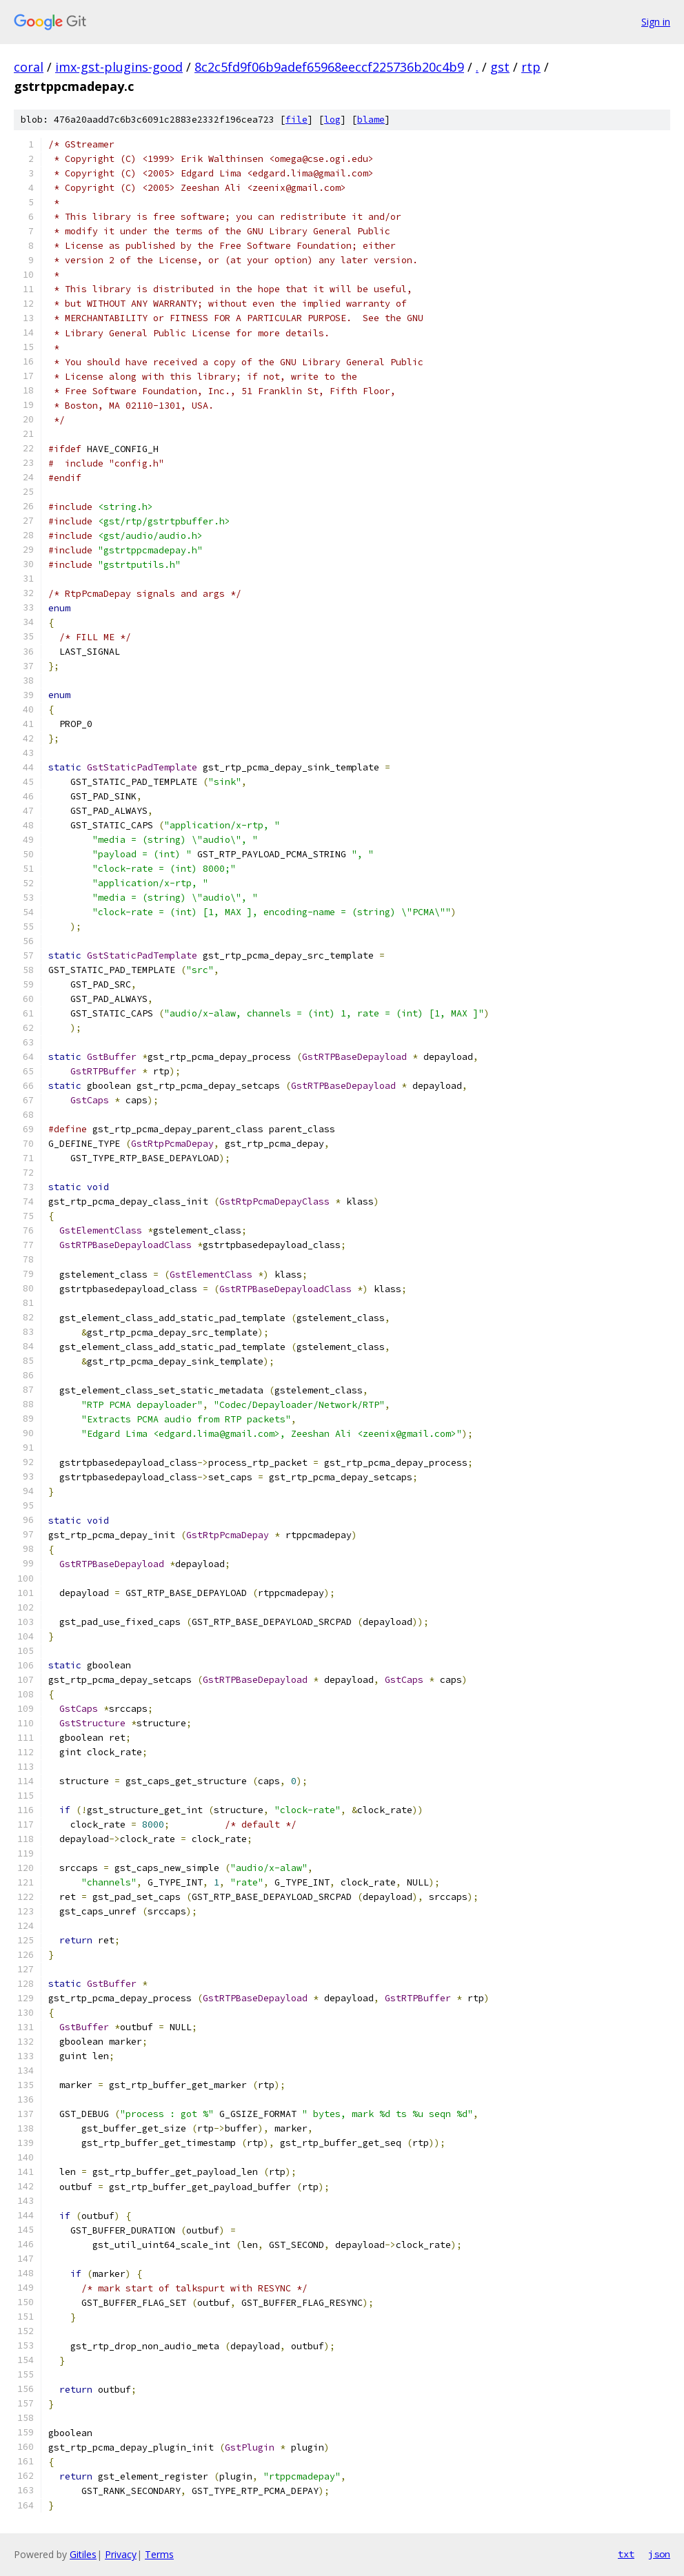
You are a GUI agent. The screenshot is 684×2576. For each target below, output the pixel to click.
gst (500, 67)
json (659, 2554)
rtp (531, 67)
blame (371, 119)
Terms (159, 2554)
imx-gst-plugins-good (119, 67)
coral (28, 67)
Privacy (121, 2554)
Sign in (655, 21)
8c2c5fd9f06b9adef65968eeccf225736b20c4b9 (329, 67)
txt (626, 2554)
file (296, 119)
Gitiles (83, 2554)
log (332, 119)
